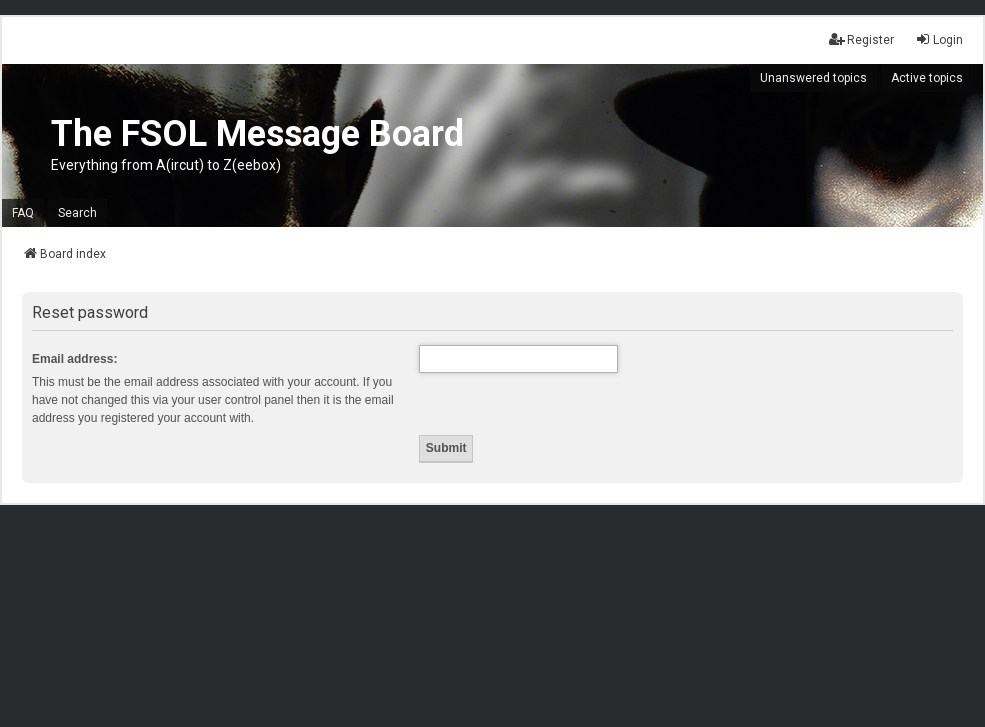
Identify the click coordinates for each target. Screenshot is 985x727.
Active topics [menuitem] (927, 78)
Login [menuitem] (939, 39)
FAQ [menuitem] (23, 213)
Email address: (74, 359)
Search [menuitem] (77, 213)
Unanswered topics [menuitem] (813, 78)
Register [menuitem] (861, 39)
